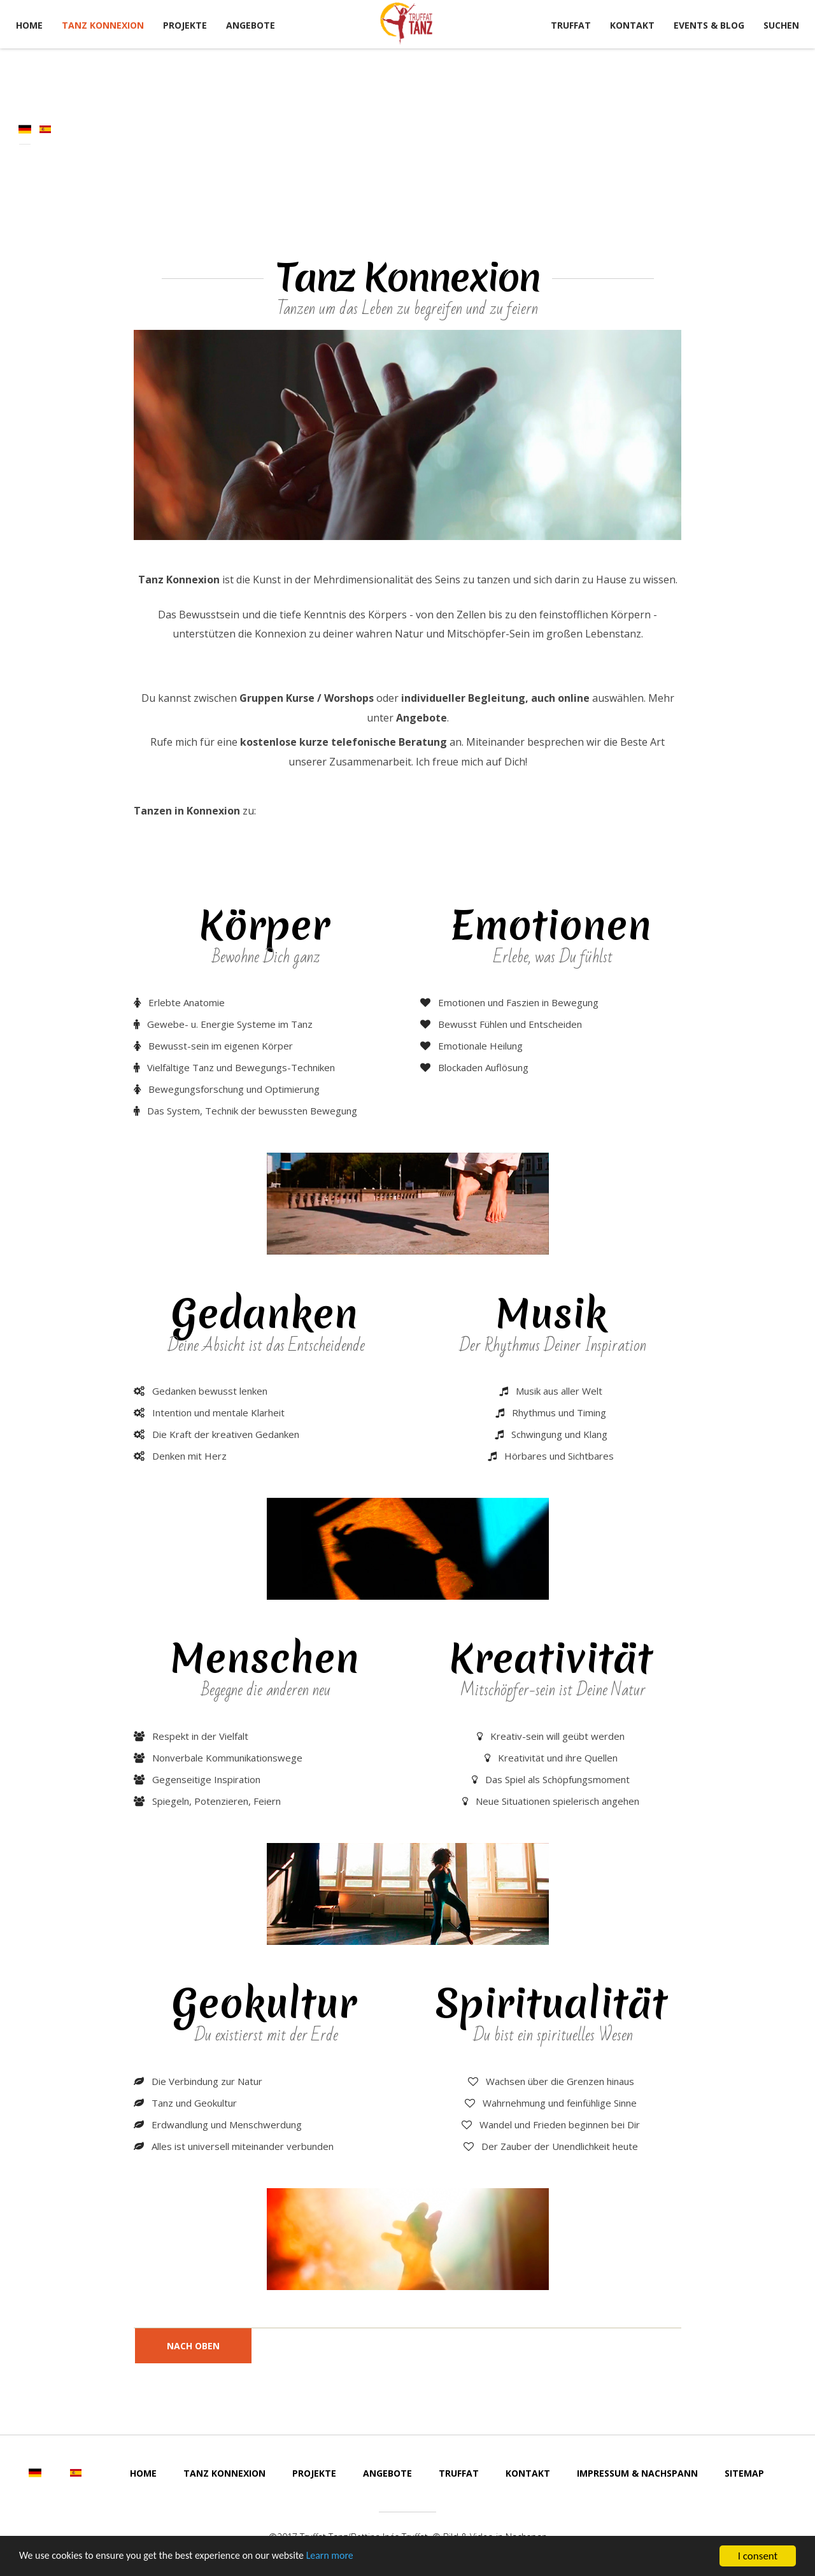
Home (29, 25)
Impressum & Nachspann (637, 2473)
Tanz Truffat (407, 24)
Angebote (250, 25)
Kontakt (632, 25)
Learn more (351, 2558)
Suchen (781, 25)
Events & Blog (709, 25)
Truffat (571, 25)
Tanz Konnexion (103, 25)
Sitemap (744, 2473)
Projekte (185, 25)
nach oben (193, 2346)
